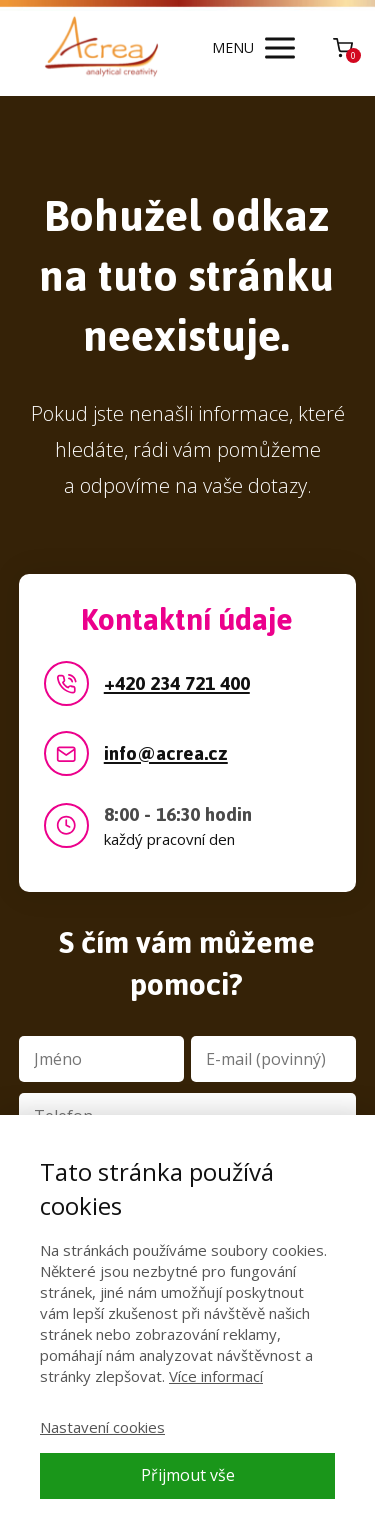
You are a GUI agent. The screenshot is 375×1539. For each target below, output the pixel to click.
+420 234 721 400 (177, 684)
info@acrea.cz (166, 754)
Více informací (216, 1376)
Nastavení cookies (102, 1427)
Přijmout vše (188, 1475)
